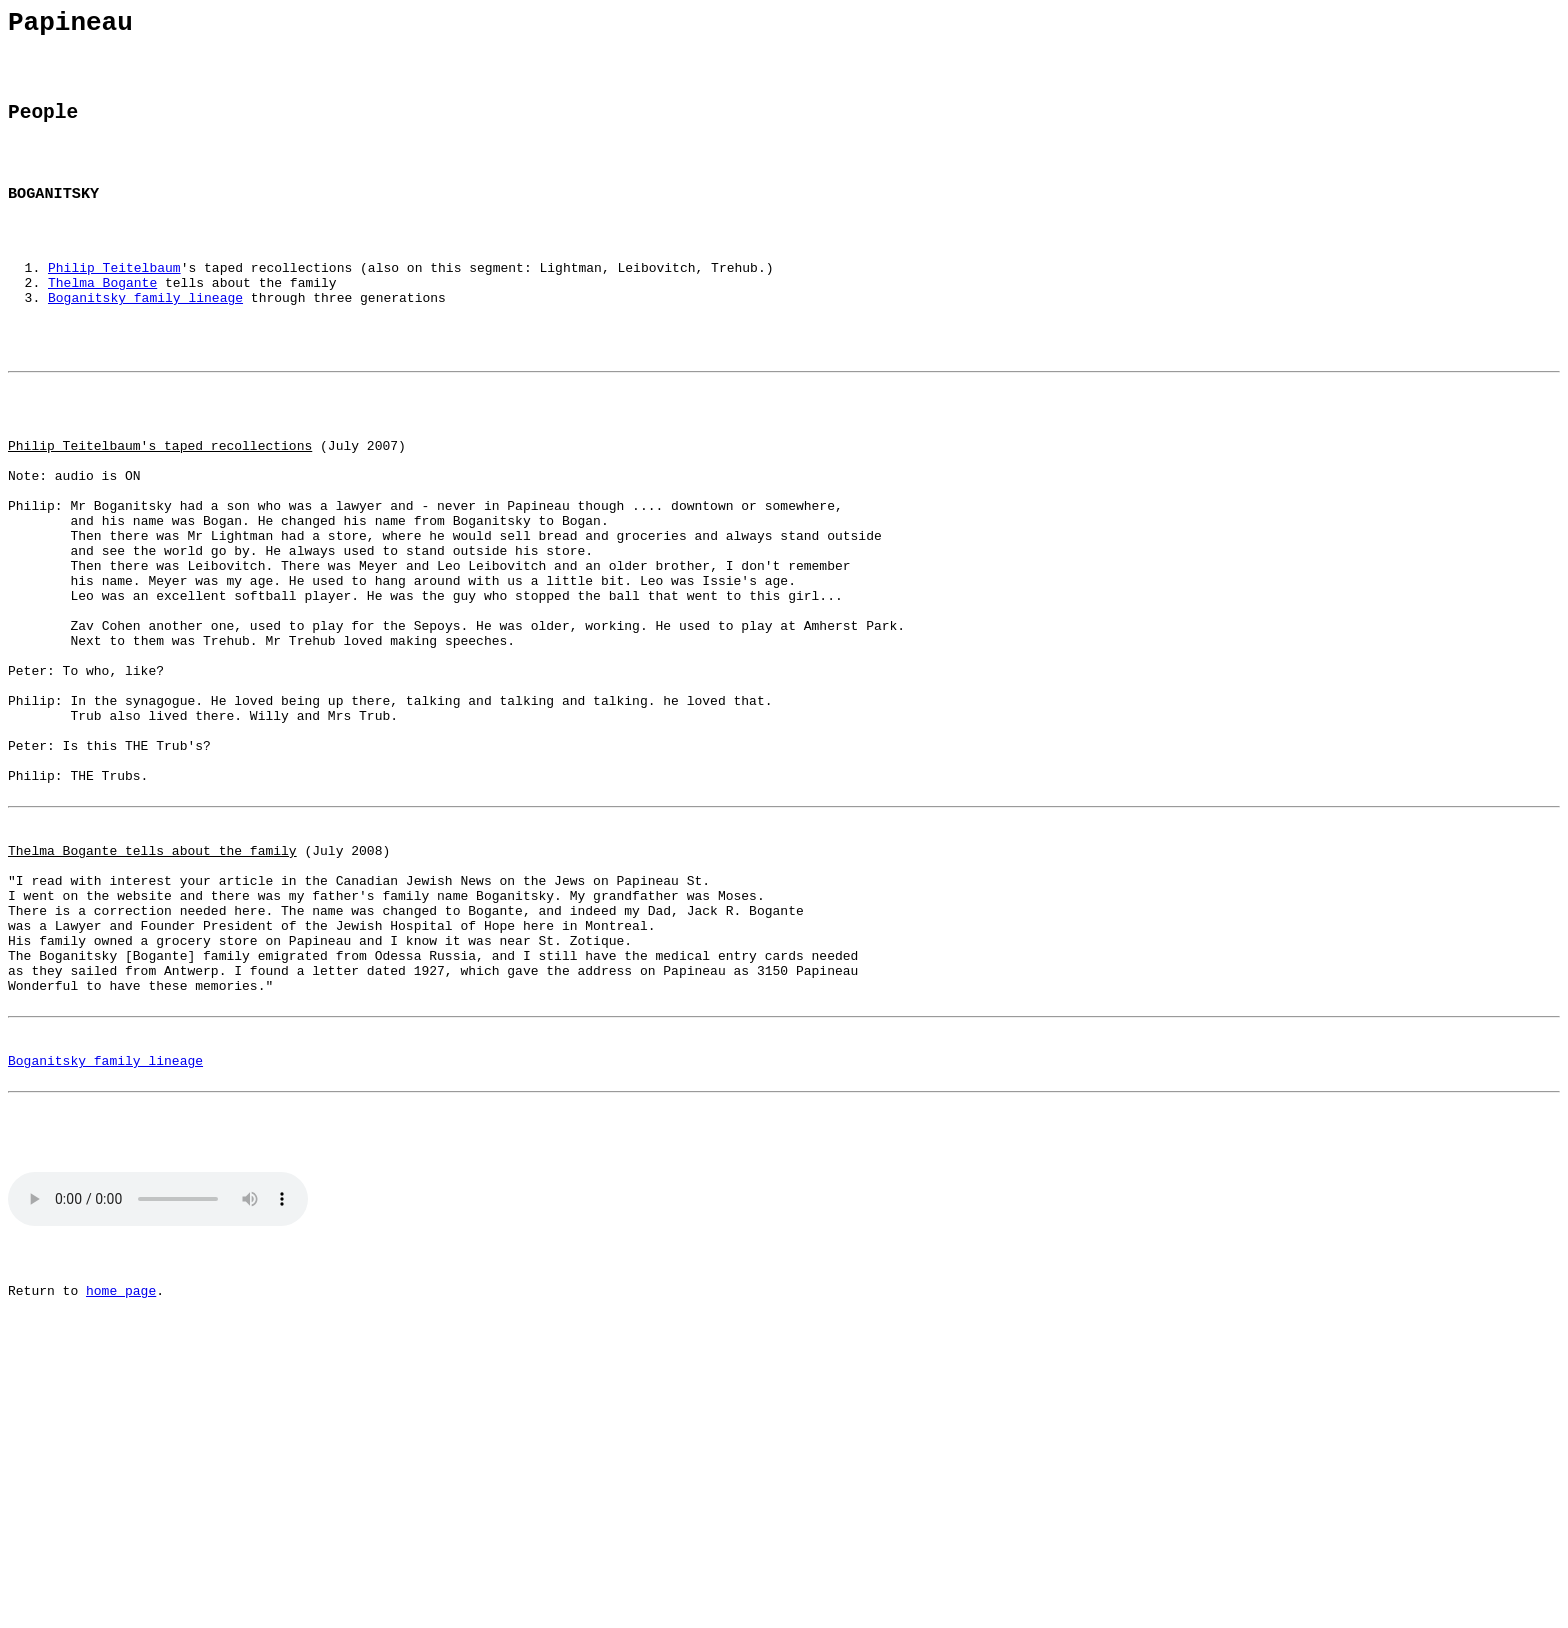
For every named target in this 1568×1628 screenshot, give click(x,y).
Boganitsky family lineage (145, 337)
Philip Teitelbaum (114, 301)
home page (121, 1498)
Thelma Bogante (102, 319)
